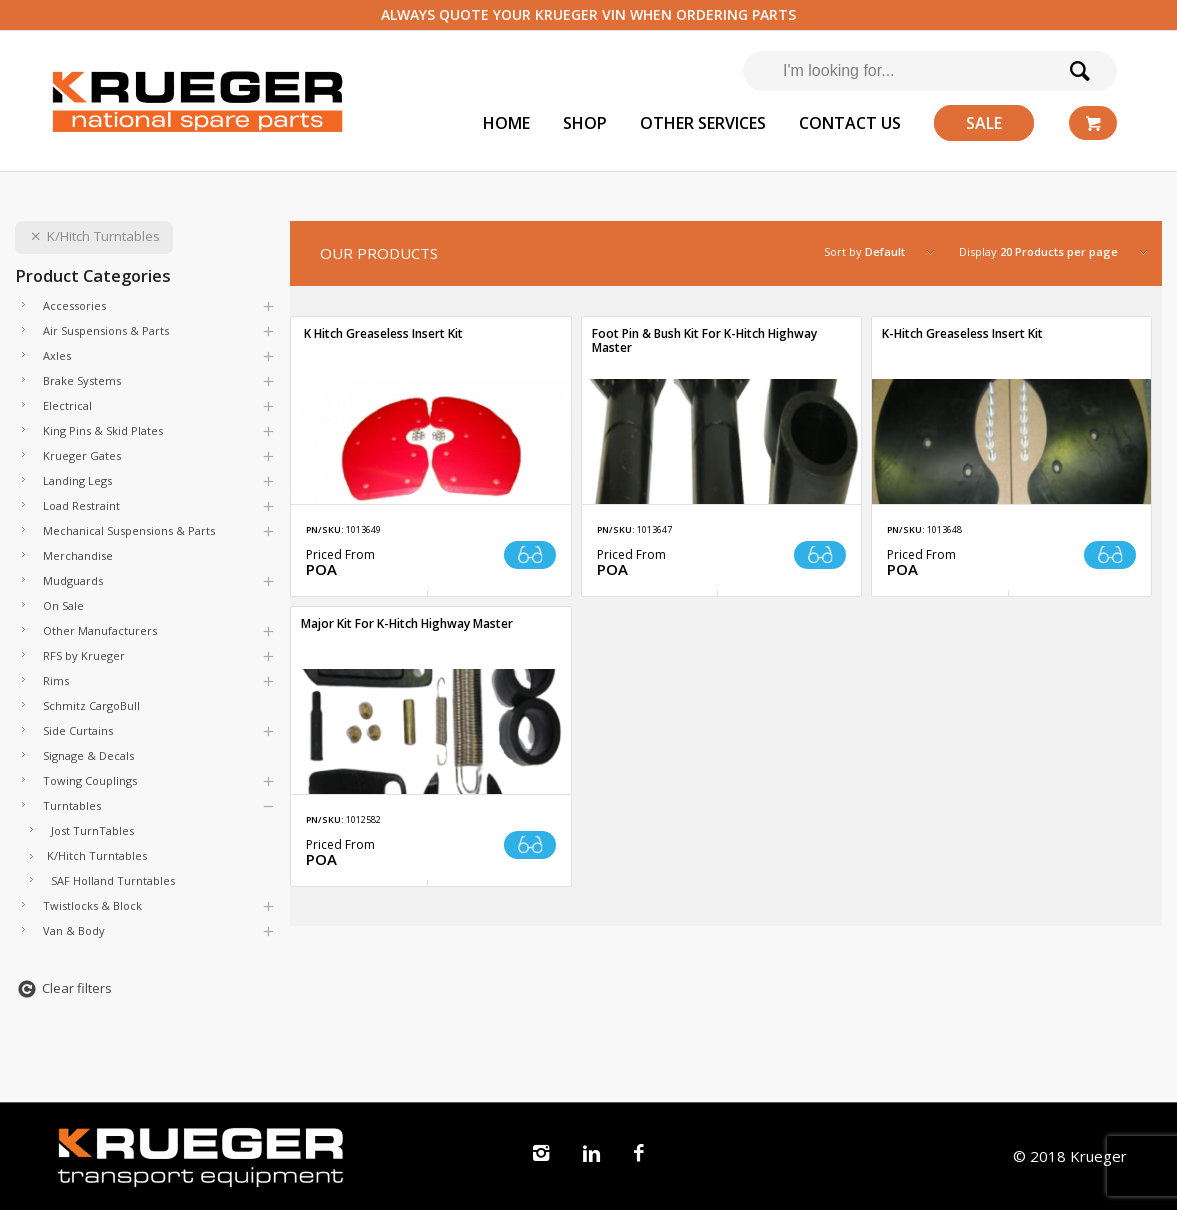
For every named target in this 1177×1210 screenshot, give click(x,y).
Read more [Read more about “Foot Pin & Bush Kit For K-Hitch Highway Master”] (820, 555)
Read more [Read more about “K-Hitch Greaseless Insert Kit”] (1110, 555)
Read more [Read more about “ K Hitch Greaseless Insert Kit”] (530, 555)
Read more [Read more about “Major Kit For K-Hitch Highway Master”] (530, 845)
